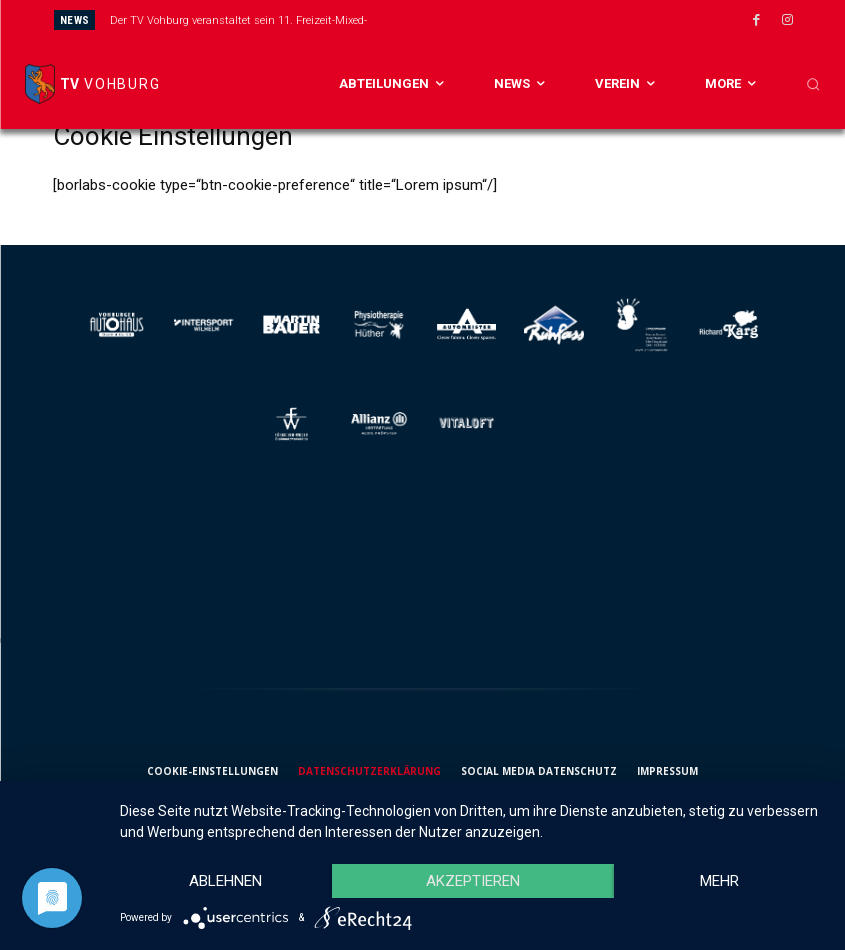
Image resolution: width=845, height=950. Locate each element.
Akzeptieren (473, 881)
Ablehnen (225, 881)
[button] (813, 84)
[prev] (451, 19)
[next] (483, 19)
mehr (719, 881)
